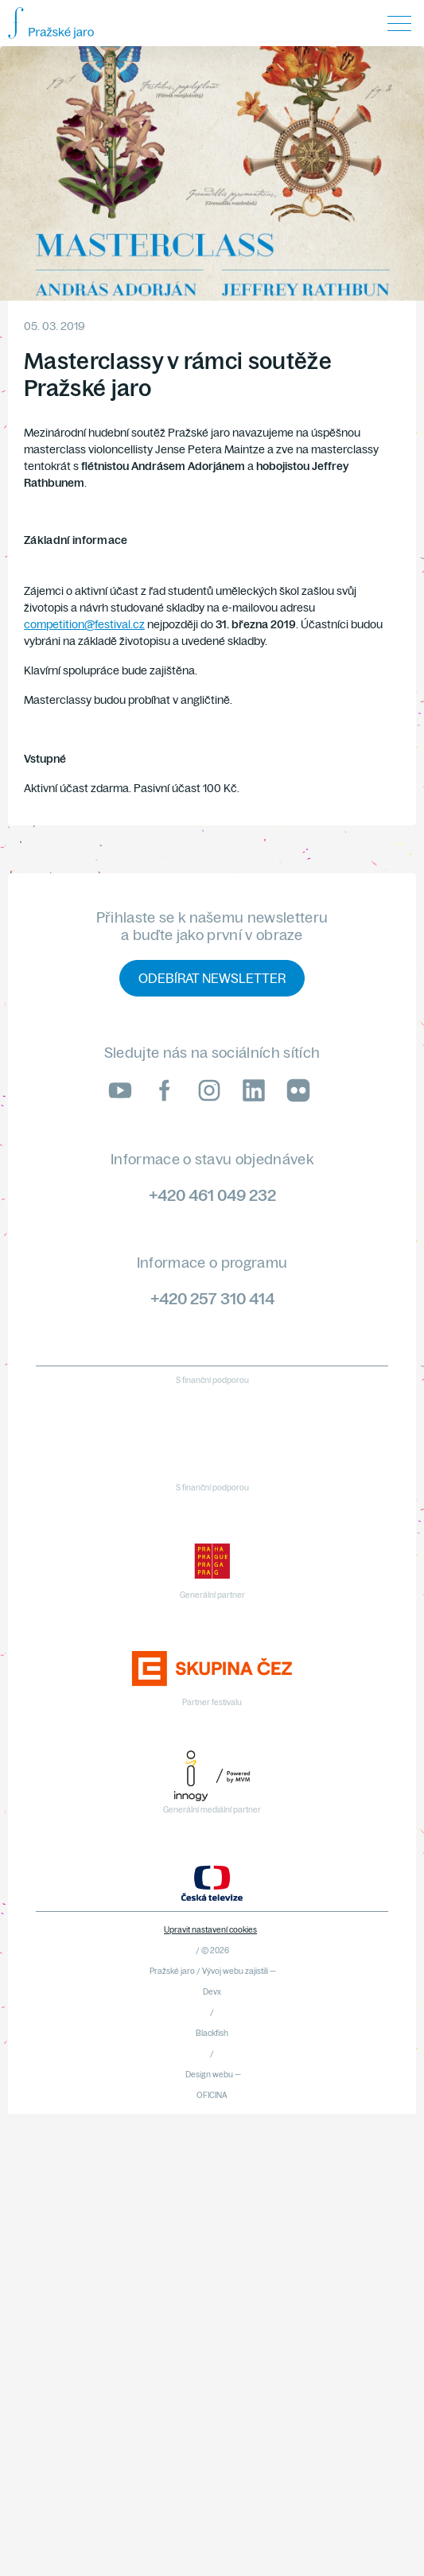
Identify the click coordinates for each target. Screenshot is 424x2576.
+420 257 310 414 (212, 1298)
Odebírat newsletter (212, 978)
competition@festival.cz (84, 624)
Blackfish (212, 2033)
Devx (212, 1992)
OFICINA (212, 2095)
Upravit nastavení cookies (210, 1930)
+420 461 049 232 (212, 1195)
